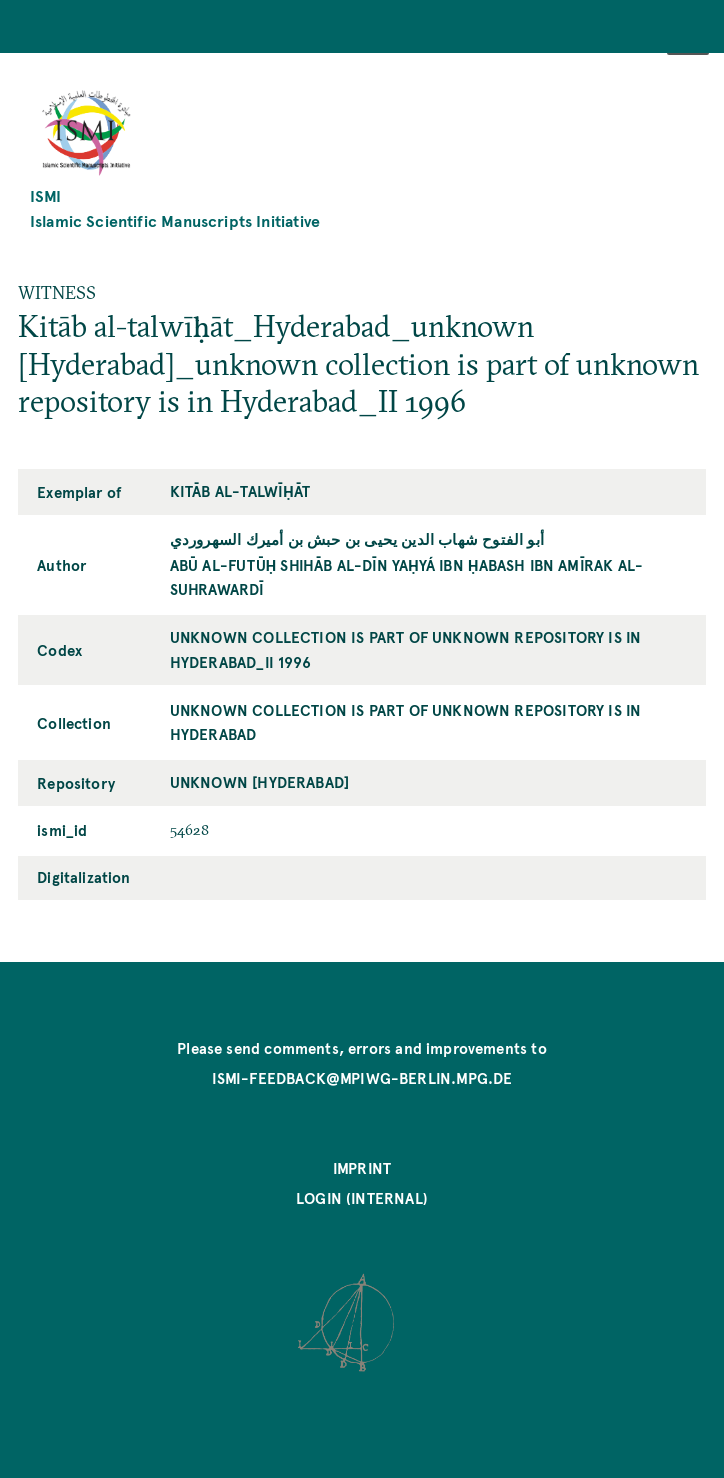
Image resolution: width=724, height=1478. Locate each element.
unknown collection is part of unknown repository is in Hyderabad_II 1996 (406, 649)
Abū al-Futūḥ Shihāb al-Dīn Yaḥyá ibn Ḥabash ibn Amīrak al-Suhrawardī (406, 577)
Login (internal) (362, 1198)
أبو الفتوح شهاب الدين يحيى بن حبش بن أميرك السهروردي (357, 539)
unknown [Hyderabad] (259, 782)
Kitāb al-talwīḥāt (240, 491)
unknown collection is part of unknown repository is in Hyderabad (406, 722)
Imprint (362, 1168)
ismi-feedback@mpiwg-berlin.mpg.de (362, 1078)
